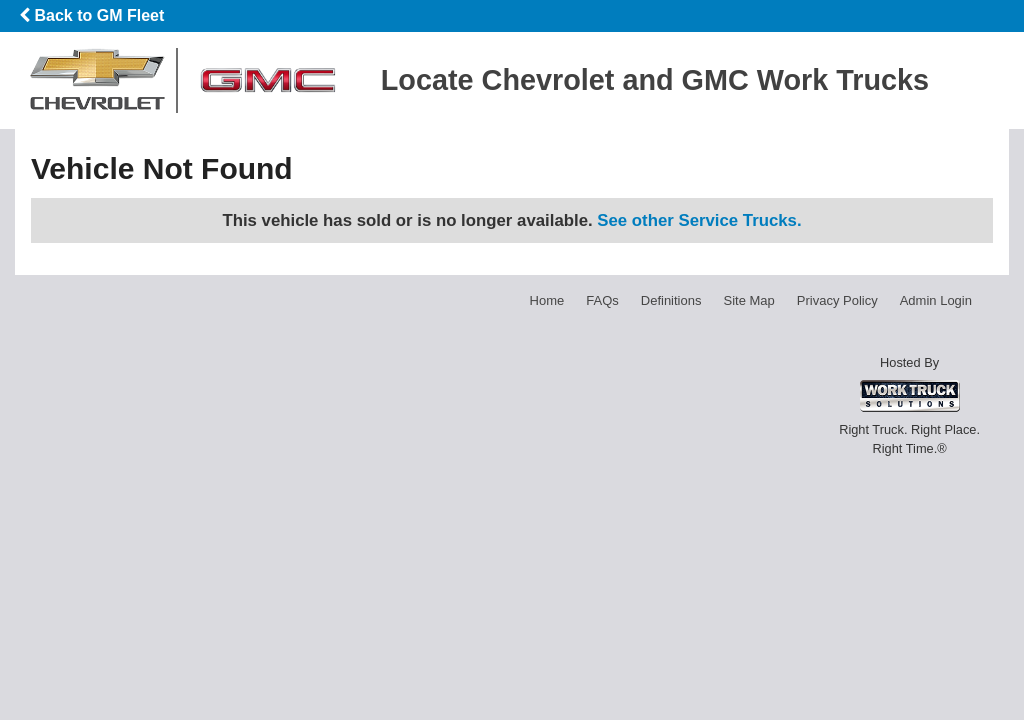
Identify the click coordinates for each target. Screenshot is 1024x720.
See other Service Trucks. (699, 220)
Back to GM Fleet (91, 15)
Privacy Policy (837, 300)
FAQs (602, 300)
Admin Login (936, 300)
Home (547, 300)
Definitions (671, 300)
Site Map (748, 300)
